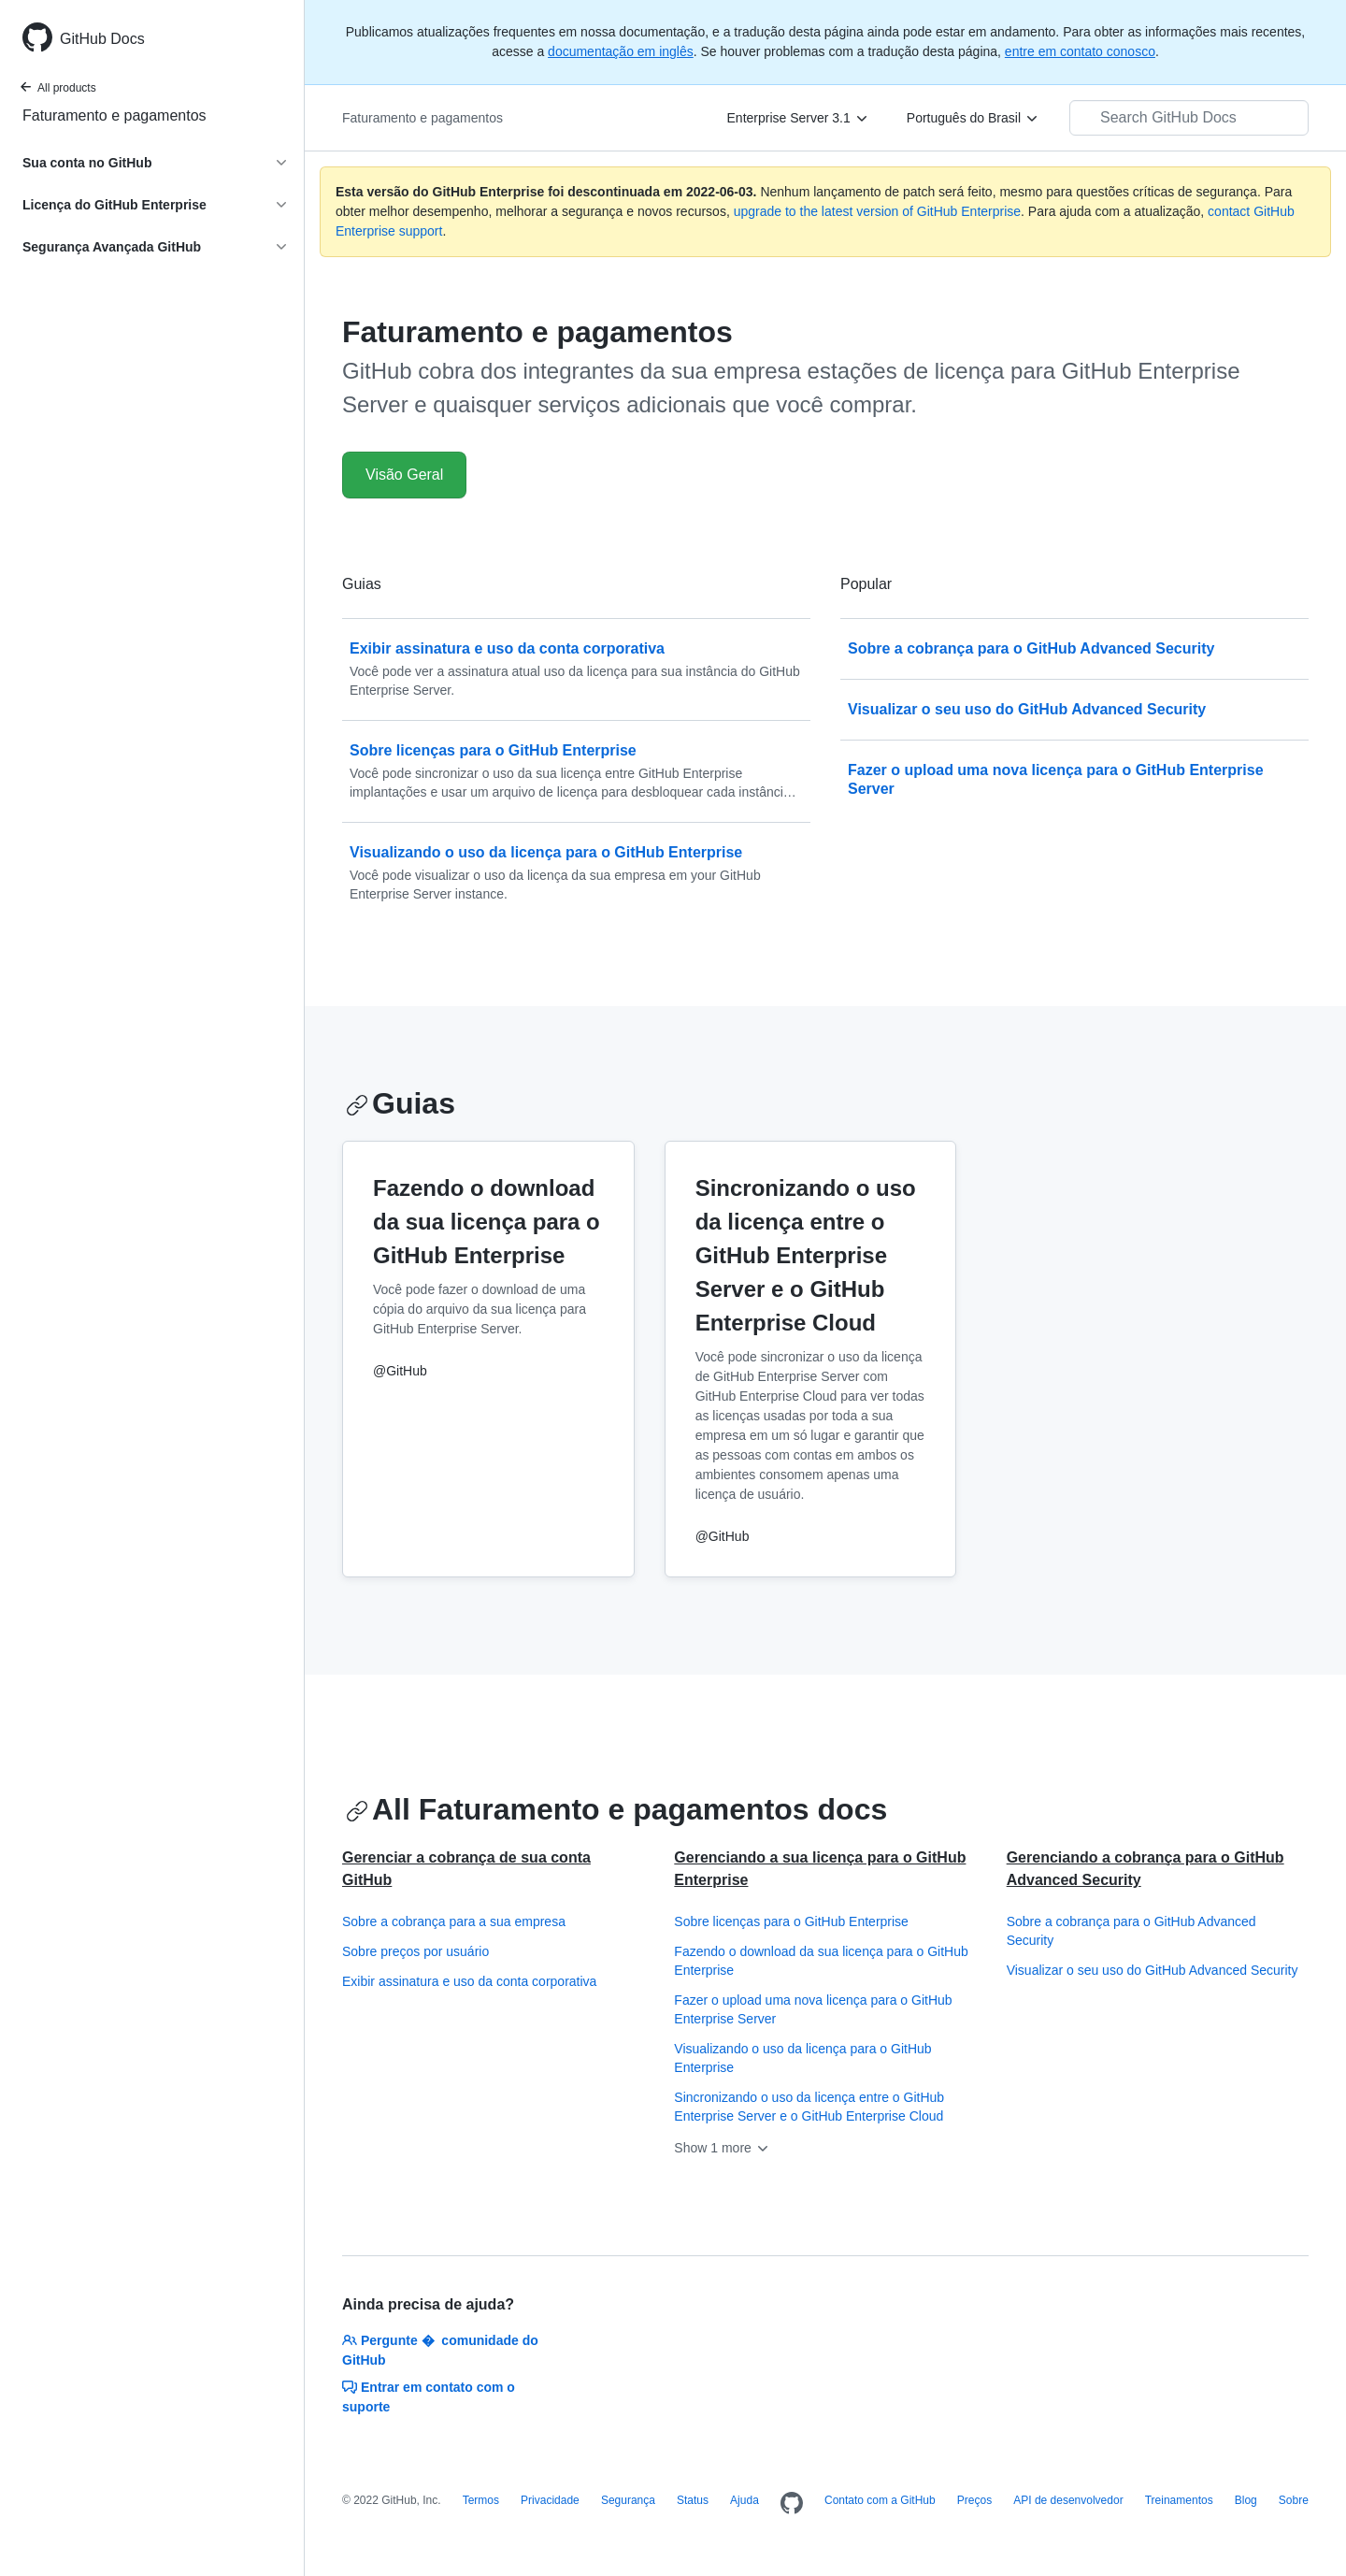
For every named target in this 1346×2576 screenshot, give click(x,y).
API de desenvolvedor (1068, 2500)
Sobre (1294, 2500)
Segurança (628, 2500)
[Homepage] (791, 2504)
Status (693, 2500)
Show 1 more (721, 2147)
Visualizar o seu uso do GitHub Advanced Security (1152, 1970)
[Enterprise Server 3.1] (798, 118)
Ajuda (744, 2500)
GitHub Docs (102, 39)
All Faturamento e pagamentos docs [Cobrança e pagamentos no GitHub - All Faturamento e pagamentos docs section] (616, 1809)
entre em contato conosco (1080, 51)
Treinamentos (1179, 2500)
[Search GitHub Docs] (1189, 118)
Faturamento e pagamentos (114, 115)
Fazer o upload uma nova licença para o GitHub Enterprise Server (813, 2009)
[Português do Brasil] (973, 118)
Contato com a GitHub (880, 2500)
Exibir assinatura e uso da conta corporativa (469, 1981)
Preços (974, 2500)
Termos (481, 2500)
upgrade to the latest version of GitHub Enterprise (877, 211)
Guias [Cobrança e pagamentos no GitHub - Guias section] (400, 1103)
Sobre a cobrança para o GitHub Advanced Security (1131, 1931)
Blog (1246, 2500)
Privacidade (550, 2500)
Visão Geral (404, 474)
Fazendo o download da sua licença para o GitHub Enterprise (820, 1961)
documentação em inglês (621, 51)
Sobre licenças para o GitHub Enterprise (791, 1921)
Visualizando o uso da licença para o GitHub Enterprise (802, 2058)
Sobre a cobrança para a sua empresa (454, 1921)
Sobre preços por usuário (415, 1951)
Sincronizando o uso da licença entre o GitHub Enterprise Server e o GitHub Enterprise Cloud (809, 2106)
